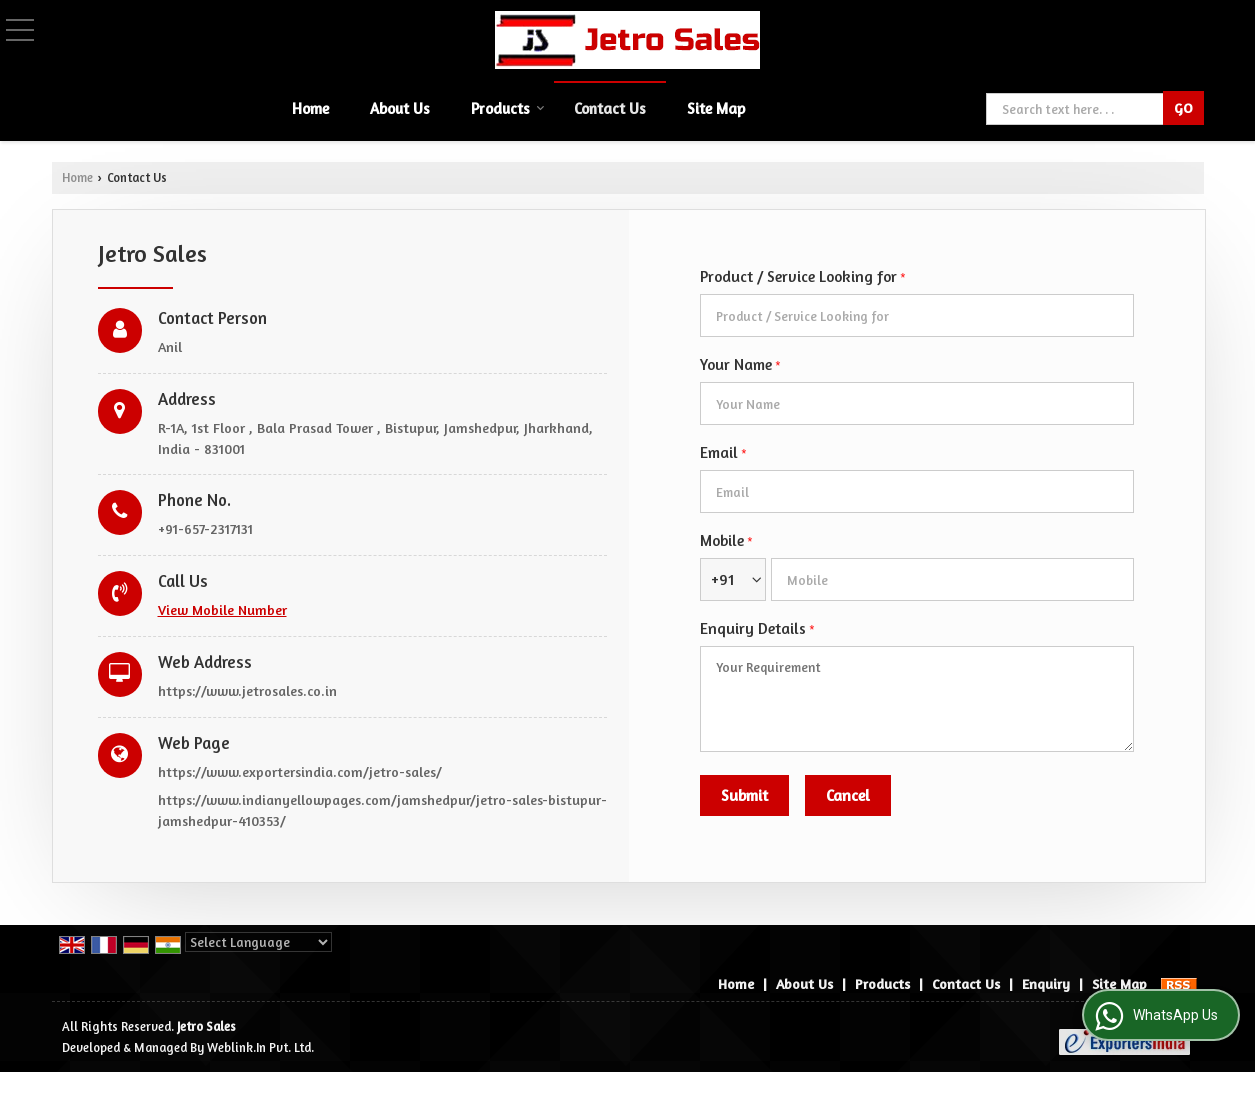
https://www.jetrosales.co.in (247, 690)
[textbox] (1076, 109)
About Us (400, 108)
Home (310, 108)
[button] (222, 609)
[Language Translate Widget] (258, 942)
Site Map (716, 108)
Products (508, 108)
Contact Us (610, 108)
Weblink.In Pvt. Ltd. (260, 1047)
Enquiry (1046, 983)
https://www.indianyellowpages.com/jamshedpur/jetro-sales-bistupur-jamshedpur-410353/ (382, 810)
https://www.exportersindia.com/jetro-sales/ (300, 771)
